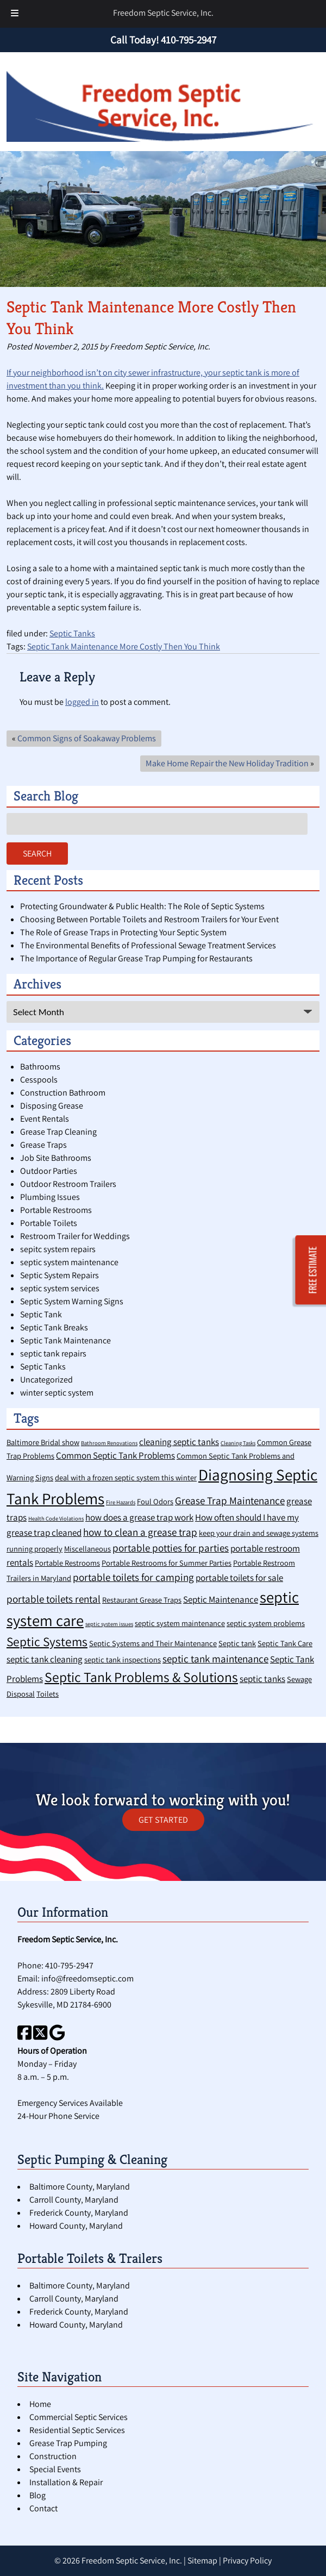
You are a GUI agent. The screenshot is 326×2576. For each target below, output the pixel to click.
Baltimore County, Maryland (79, 2186)
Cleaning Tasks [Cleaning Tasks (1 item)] (238, 1443)
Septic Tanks (72, 633)
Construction (53, 2456)
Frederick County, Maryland (78, 2212)
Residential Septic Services (77, 2430)
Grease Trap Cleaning (58, 1131)
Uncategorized (46, 1379)
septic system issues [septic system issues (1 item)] (109, 1624)
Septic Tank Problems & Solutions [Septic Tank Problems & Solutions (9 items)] (141, 1677)
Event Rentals (44, 1118)
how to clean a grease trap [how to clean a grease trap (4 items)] (140, 1532)
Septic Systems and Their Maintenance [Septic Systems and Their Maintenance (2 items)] (153, 1643)
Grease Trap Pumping (68, 2443)
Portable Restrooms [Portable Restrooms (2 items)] (67, 1563)
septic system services (59, 1288)
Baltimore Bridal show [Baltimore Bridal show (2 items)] (43, 1442)
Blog (37, 2495)
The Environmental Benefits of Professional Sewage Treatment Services (148, 945)
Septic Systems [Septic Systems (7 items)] (47, 1641)
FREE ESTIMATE (312, 1270)
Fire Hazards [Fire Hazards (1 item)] (120, 1502)
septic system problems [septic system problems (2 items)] (266, 1623)
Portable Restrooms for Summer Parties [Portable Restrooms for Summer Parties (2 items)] (166, 1563)
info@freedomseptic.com (87, 1978)
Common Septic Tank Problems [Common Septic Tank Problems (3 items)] (115, 1455)
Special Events (55, 2469)
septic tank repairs (53, 1353)
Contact (43, 2508)
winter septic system (56, 1392)
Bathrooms (40, 1066)
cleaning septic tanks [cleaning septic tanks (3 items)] (179, 1442)
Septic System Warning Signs (71, 1301)
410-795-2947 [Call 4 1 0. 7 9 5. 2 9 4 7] (69, 1965)
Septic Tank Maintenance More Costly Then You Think (123, 646)
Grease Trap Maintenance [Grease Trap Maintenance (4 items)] (230, 1500)
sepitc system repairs (58, 1249)
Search (37, 853)
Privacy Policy (247, 2560)
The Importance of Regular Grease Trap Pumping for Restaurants (136, 958)
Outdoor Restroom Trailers (68, 1184)
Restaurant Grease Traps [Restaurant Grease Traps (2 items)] (141, 1600)
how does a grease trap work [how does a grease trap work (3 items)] (139, 1517)
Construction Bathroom (62, 1092)
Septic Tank (41, 1314)
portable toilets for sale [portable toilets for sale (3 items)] (239, 1578)
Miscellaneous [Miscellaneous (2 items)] (87, 1548)
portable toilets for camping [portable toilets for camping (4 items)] (133, 1577)
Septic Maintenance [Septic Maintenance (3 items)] (220, 1599)
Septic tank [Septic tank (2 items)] (237, 1643)
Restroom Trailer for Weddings (75, 1236)
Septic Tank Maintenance (65, 1340)
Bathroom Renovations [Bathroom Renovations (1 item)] (109, 1443)
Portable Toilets (48, 1223)
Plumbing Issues (50, 1197)
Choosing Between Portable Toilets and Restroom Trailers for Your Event (149, 919)
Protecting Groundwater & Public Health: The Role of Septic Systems (142, 906)
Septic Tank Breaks (54, 1327)
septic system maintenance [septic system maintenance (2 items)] (180, 1623)
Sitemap (202, 2560)
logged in (82, 702)
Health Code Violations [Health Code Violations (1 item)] (56, 1518)
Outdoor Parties (48, 1171)
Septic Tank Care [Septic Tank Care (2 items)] (285, 1643)
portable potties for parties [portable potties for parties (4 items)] (170, 1547)
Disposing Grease (51, 1105)
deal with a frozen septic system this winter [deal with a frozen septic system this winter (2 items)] (126, 1477)
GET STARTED (163, 1819)
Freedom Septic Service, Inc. (163, 12)
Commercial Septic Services (78, 2417)
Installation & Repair (66, 2482)
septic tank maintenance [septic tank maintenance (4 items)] (215, 1658)
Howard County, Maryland (76, 2225)
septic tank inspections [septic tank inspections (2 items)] (122, 1659)
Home (40, 2404)
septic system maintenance (69, 1262)
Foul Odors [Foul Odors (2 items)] (155, 1501)
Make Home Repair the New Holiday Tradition (227, 763)
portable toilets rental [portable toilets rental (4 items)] (54, 1598)
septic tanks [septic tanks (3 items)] (262, 1679)
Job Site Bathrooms (55, 1158)
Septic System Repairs (59, 1275)
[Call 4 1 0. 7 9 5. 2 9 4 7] (188, 40)
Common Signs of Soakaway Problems (86, 738)
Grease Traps (43, 1145)
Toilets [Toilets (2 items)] (47, 1694)
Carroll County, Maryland (73, 2199)
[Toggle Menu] (14, 14)
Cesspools (39, 1079)
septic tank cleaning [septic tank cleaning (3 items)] (45, 1659)
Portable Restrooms (56, 1210)
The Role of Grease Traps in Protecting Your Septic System (123, 932)
